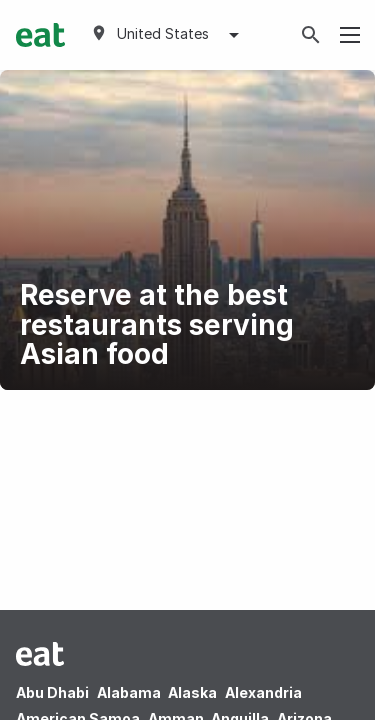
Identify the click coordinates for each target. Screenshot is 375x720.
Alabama (129, 692)
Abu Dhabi (52, 692)
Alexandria (263, 692)
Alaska (192, 692)
